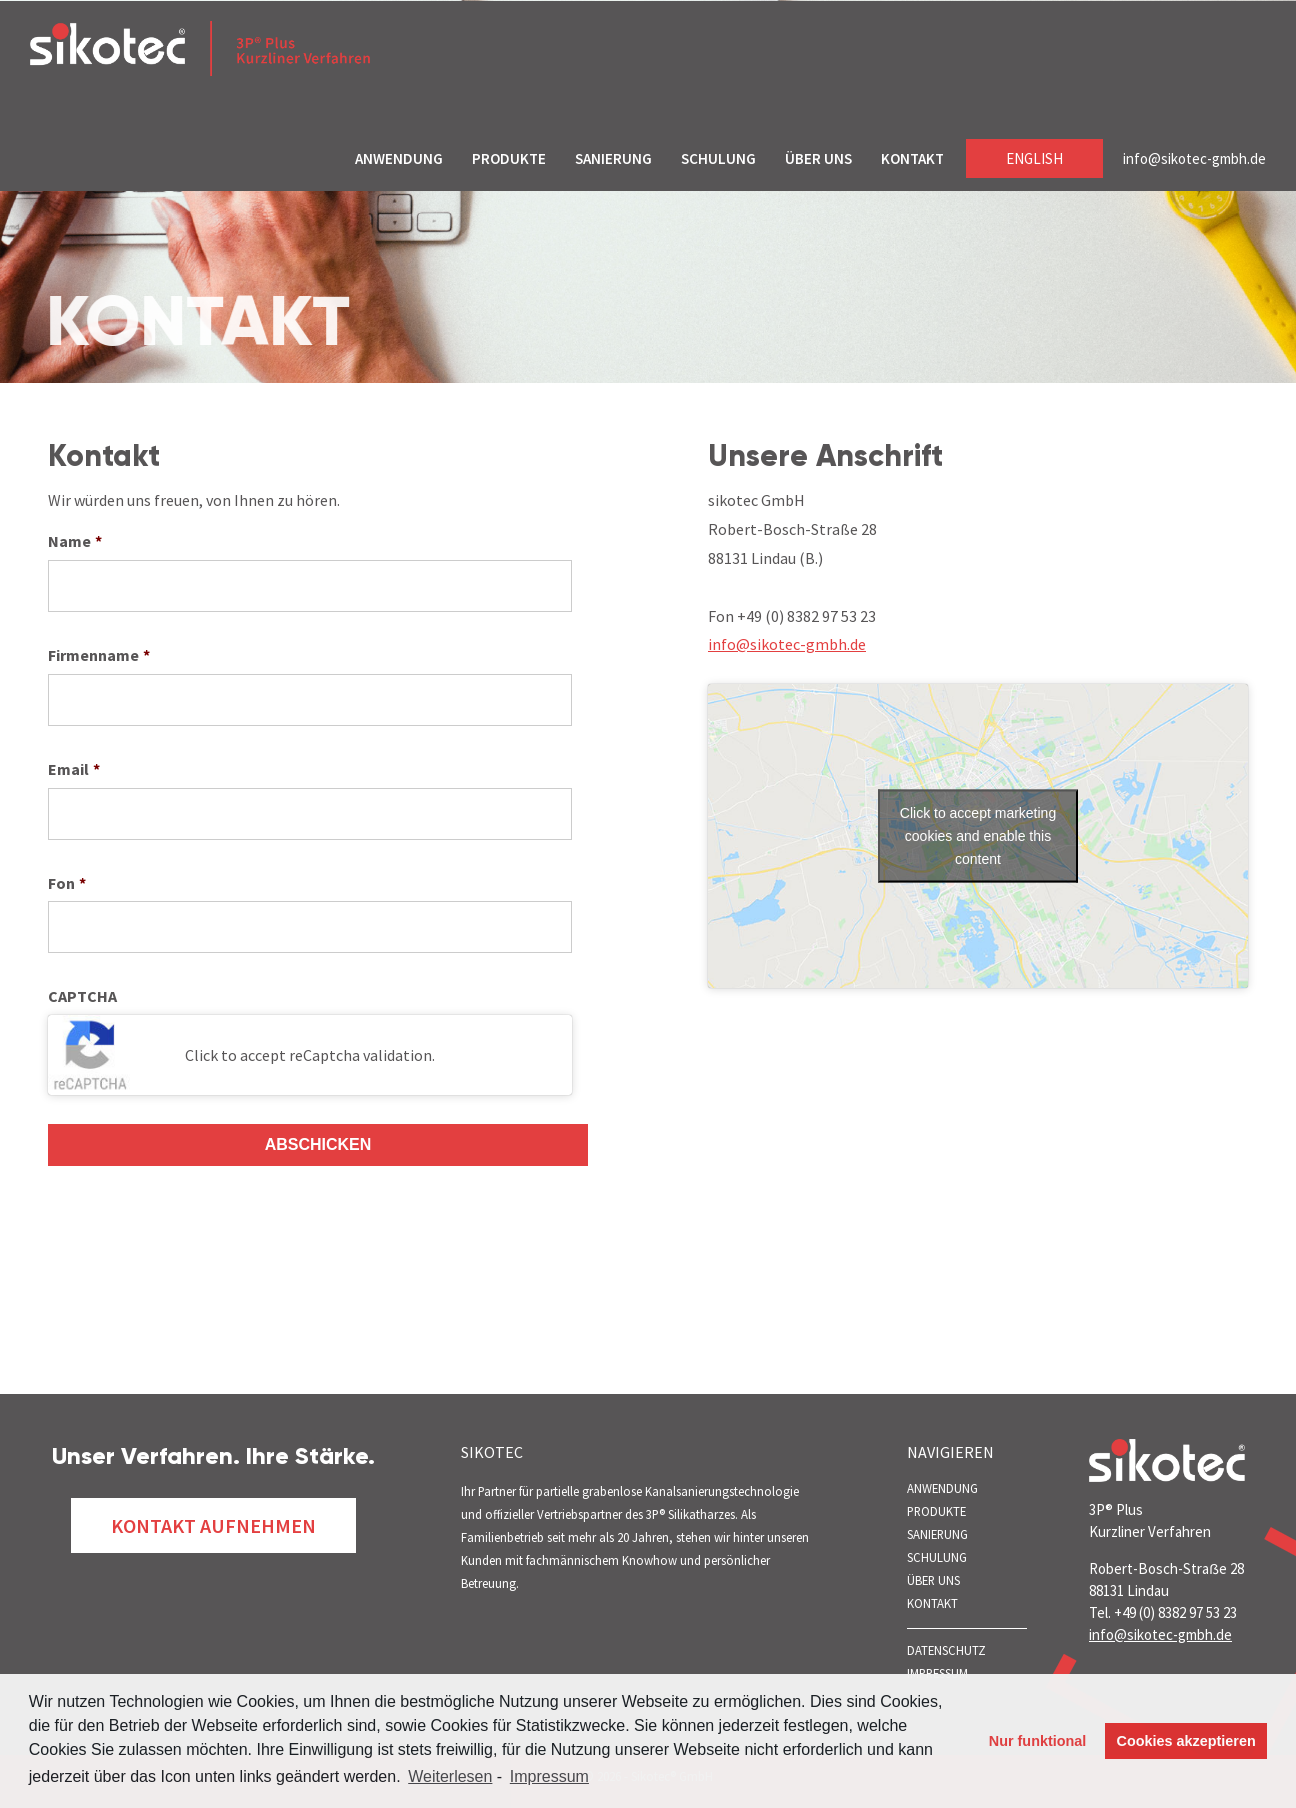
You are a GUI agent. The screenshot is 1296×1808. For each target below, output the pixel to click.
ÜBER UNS (818, 158)
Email (74, 769)
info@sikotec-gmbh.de (1194, 158)
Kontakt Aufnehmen (213, 1525)
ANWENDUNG (399, 158)
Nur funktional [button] (1038, 1741)
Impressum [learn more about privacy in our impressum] (549, 1776)
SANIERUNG (613, 158)
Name (75, 541)
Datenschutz (946, 1650)
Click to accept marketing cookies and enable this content (978, 836)
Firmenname (99, 655)
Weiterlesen (450, 1776)
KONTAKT (912, 158)
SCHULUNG (718, 158)
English (1034, 158)
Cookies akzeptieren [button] (1186, 1741)
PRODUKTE (509, 158)
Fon (67, 883)
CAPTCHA (82, 996)
